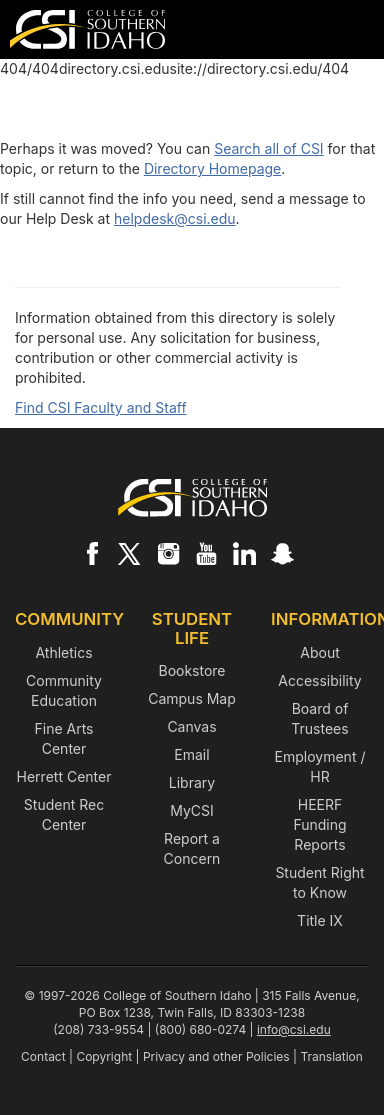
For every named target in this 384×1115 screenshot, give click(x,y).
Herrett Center (64, 776)
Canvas (191, 726)
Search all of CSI (268, 148)
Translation (331, 1056)
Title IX (320, 920)
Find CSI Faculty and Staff (101, 407)
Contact (43, 1056)
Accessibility (319, 680)
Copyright (104, 1056)
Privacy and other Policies (216, 1056)
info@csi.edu (294, 1029)
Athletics (63, 652)
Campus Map (192, 698)
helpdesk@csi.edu (175, 218)
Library (192, 782)
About (319, 652)
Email (191, 754)
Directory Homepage (212, 168)
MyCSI (192, 810)
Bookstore (191, 670)
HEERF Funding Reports (319, 824)
